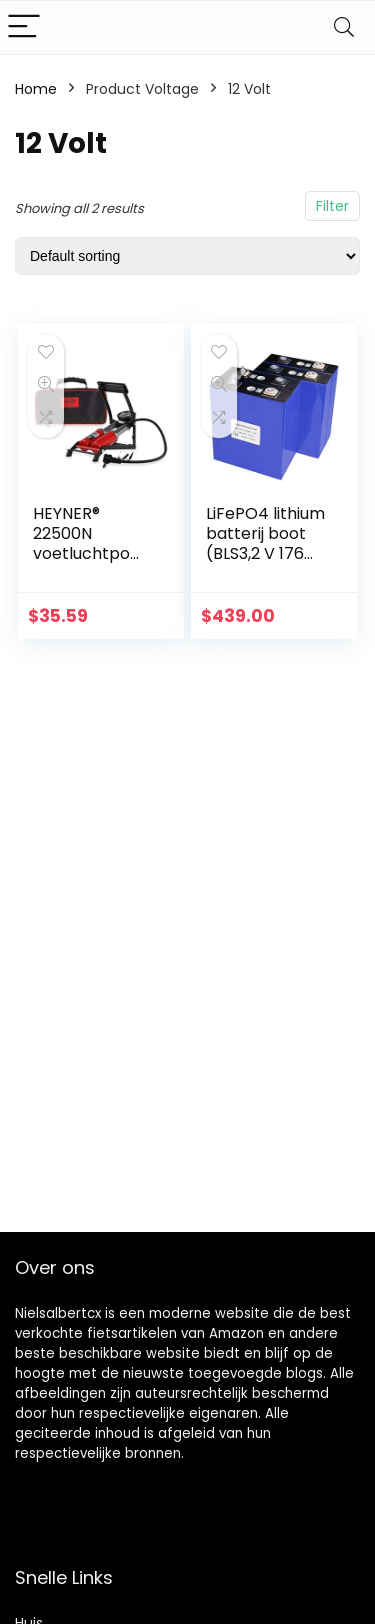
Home (36, 89)
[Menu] (24, 27)
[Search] (344, 27)
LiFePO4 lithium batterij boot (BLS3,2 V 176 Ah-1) (265, 543)
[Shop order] (187, 256)
